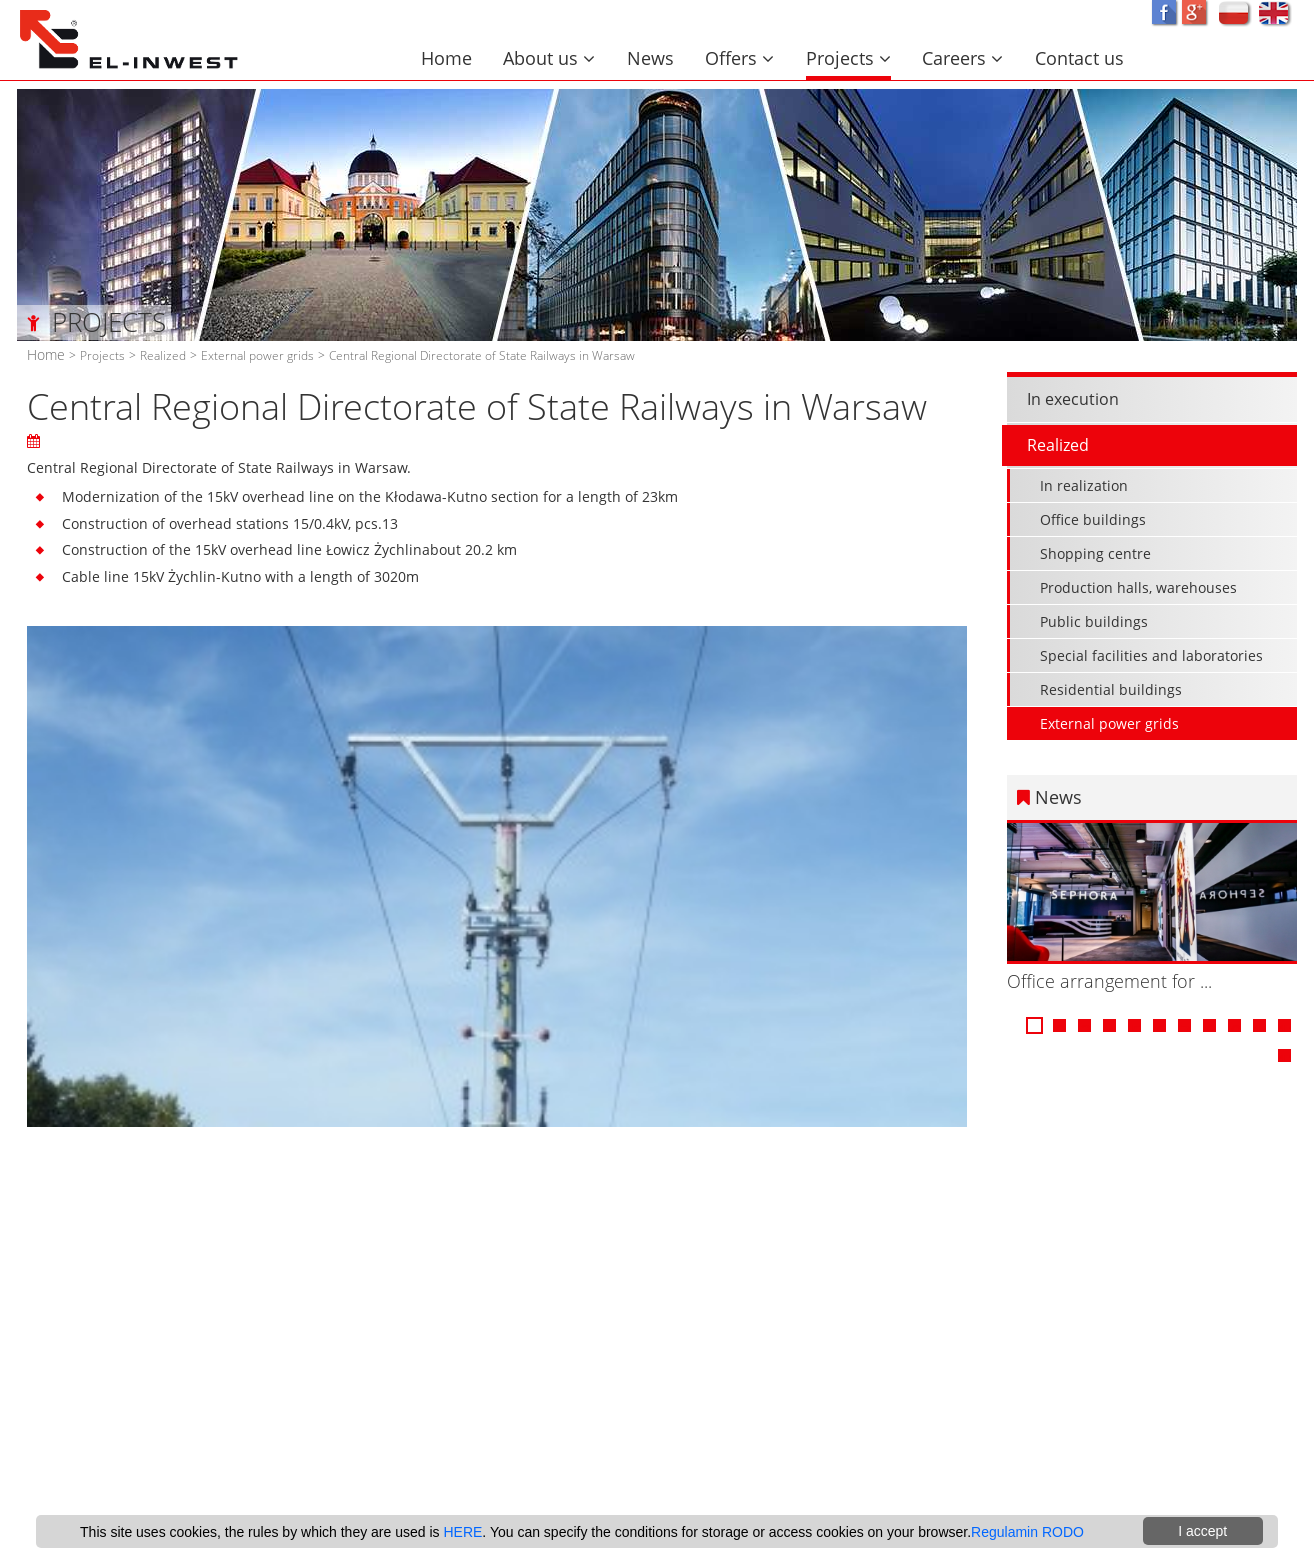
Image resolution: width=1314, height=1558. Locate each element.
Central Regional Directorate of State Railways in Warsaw (482, 355)
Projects (848, 58)
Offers (739, 58)
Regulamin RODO (1027, 1532)
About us (549, 58)
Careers (962, 58)
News (650, 58)
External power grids (257, 355)
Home (446, 58)
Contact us (1079, 58)
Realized (163, 355)
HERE (462, 1532)
